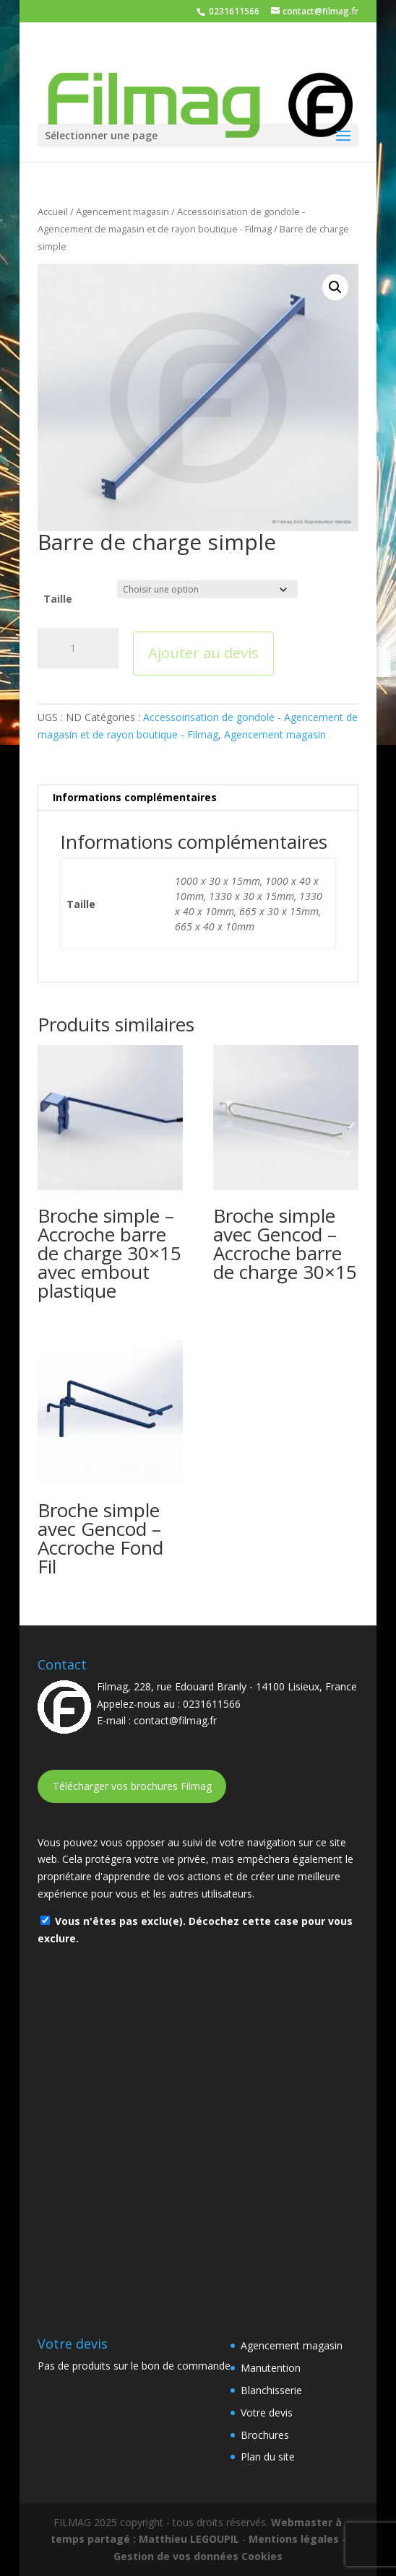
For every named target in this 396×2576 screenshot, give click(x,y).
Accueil (53, 211)
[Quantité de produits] (78, 648)
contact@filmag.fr (175, 1720)
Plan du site (268, 2456)
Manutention (271, 2368)
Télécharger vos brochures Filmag (132, 1786)
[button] (335, 287)
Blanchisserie (271, 2390)
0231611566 (233, 11)
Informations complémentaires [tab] (135, 797)
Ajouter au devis (203, 653)
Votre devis (267, 2412)
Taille (57, 599)
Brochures (265, 2435)
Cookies (262, 2556)
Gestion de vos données (175, 2556)
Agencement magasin (122, 211)
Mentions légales (294, 2539)
